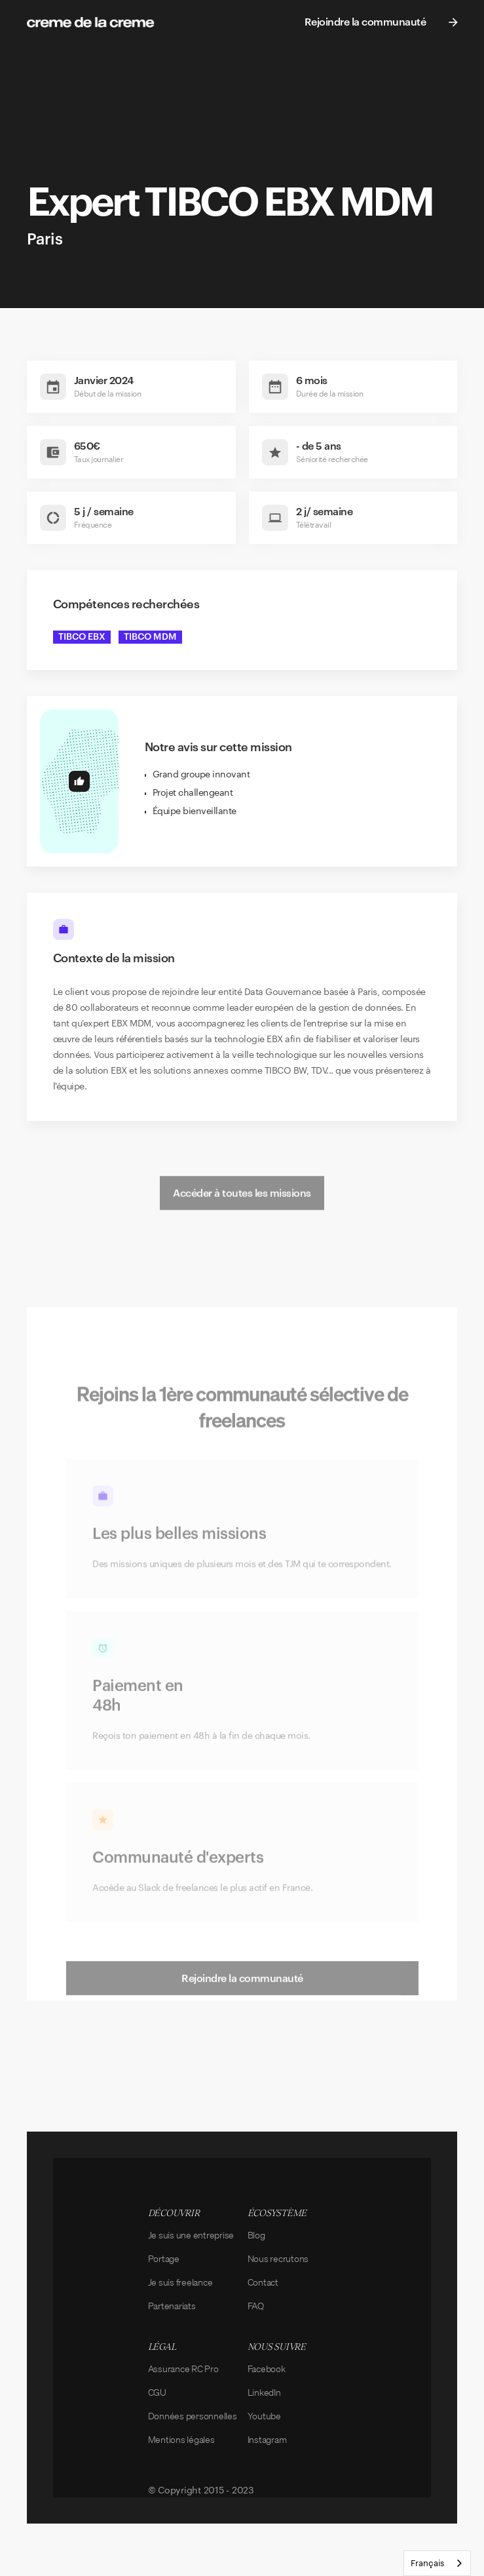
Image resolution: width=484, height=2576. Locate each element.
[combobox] (437, 2563)
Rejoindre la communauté (242, 2005)
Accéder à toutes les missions (242, 1220)
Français (427, 2563)
